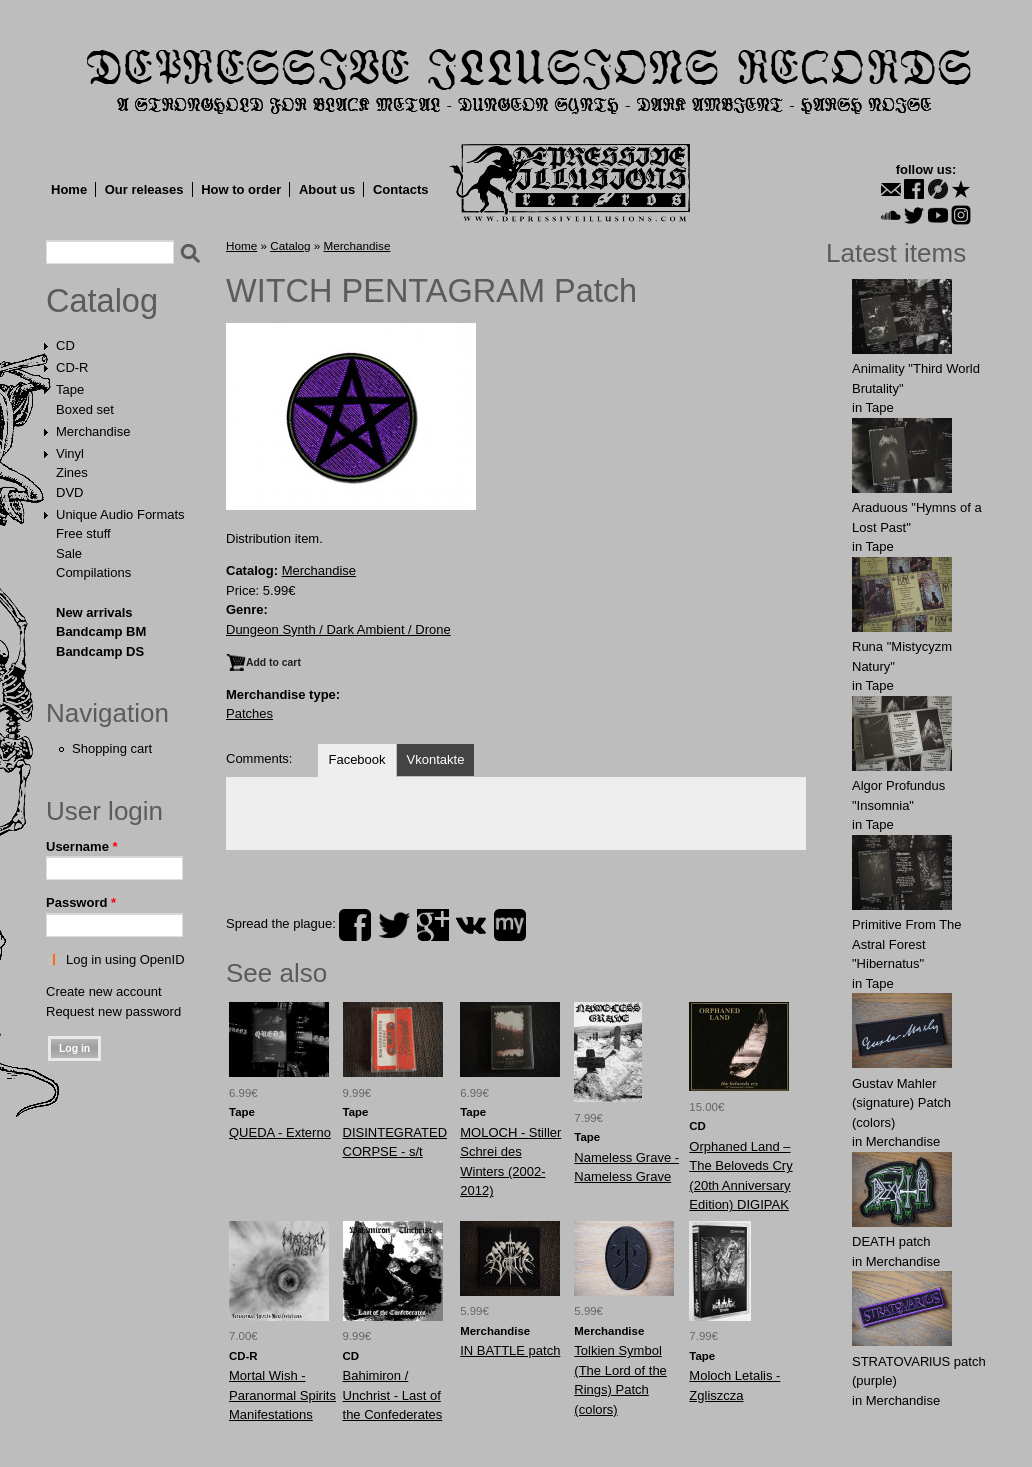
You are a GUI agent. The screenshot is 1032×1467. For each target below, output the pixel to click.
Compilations (93, 572)
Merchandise (93, 431)
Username (82, 846)
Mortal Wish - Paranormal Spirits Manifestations (282, 1395)
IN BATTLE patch (510, 1350)
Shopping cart (112, 748)
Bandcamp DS (100, 651)
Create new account (104, 991)
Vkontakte (436, 759)
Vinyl (70, 453)
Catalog (102, 301)
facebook (355, 925)
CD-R (72, 367)
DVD (69, 492)
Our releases (144, 189)
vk (471, 925)
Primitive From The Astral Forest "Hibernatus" (907, 944)
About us (327, 189)
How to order (241, 189)
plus (433, 925)
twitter (394, 925)
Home (69, 189)
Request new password (113, 1011)
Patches (249, 713)
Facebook (356, 759)
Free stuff (83, 533)
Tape (70, 389)
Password (81, 902)
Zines (72, 472)
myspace (510, 925)
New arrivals (94, 612)
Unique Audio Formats (120, 514)
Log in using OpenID (125, 959)
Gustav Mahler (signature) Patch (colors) (901, 1103)
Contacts (401, 189)
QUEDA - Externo (280, 1132)
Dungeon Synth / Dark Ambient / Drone (338, 629)
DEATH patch (891, 1241)
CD (65, 345)
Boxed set (85, 409)
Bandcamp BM (101, 631)
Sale (69, 553)
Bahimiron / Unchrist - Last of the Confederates (393, 1395)
